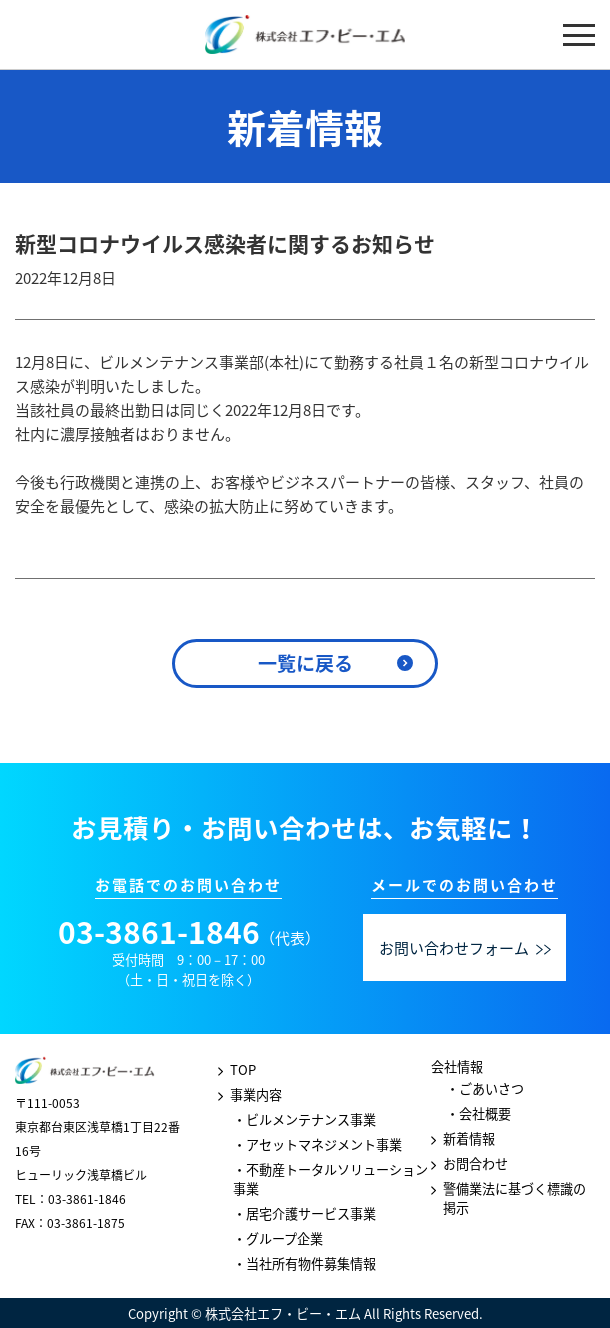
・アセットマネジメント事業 (317, 1144)
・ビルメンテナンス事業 (304, 1119)
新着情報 (469, 1138)
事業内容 (256, 1094)
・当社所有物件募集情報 (304, 1263)
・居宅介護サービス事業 (304, 1213)
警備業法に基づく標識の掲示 (514, 1198)
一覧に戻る (305, 663)
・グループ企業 (278, 1238)
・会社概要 (478, 1113)
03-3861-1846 (159, 931)
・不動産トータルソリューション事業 (330, 1179)
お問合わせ (475, 1163)
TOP (243, 1069)
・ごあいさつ (485, 1088)
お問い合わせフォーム (465, 948)
